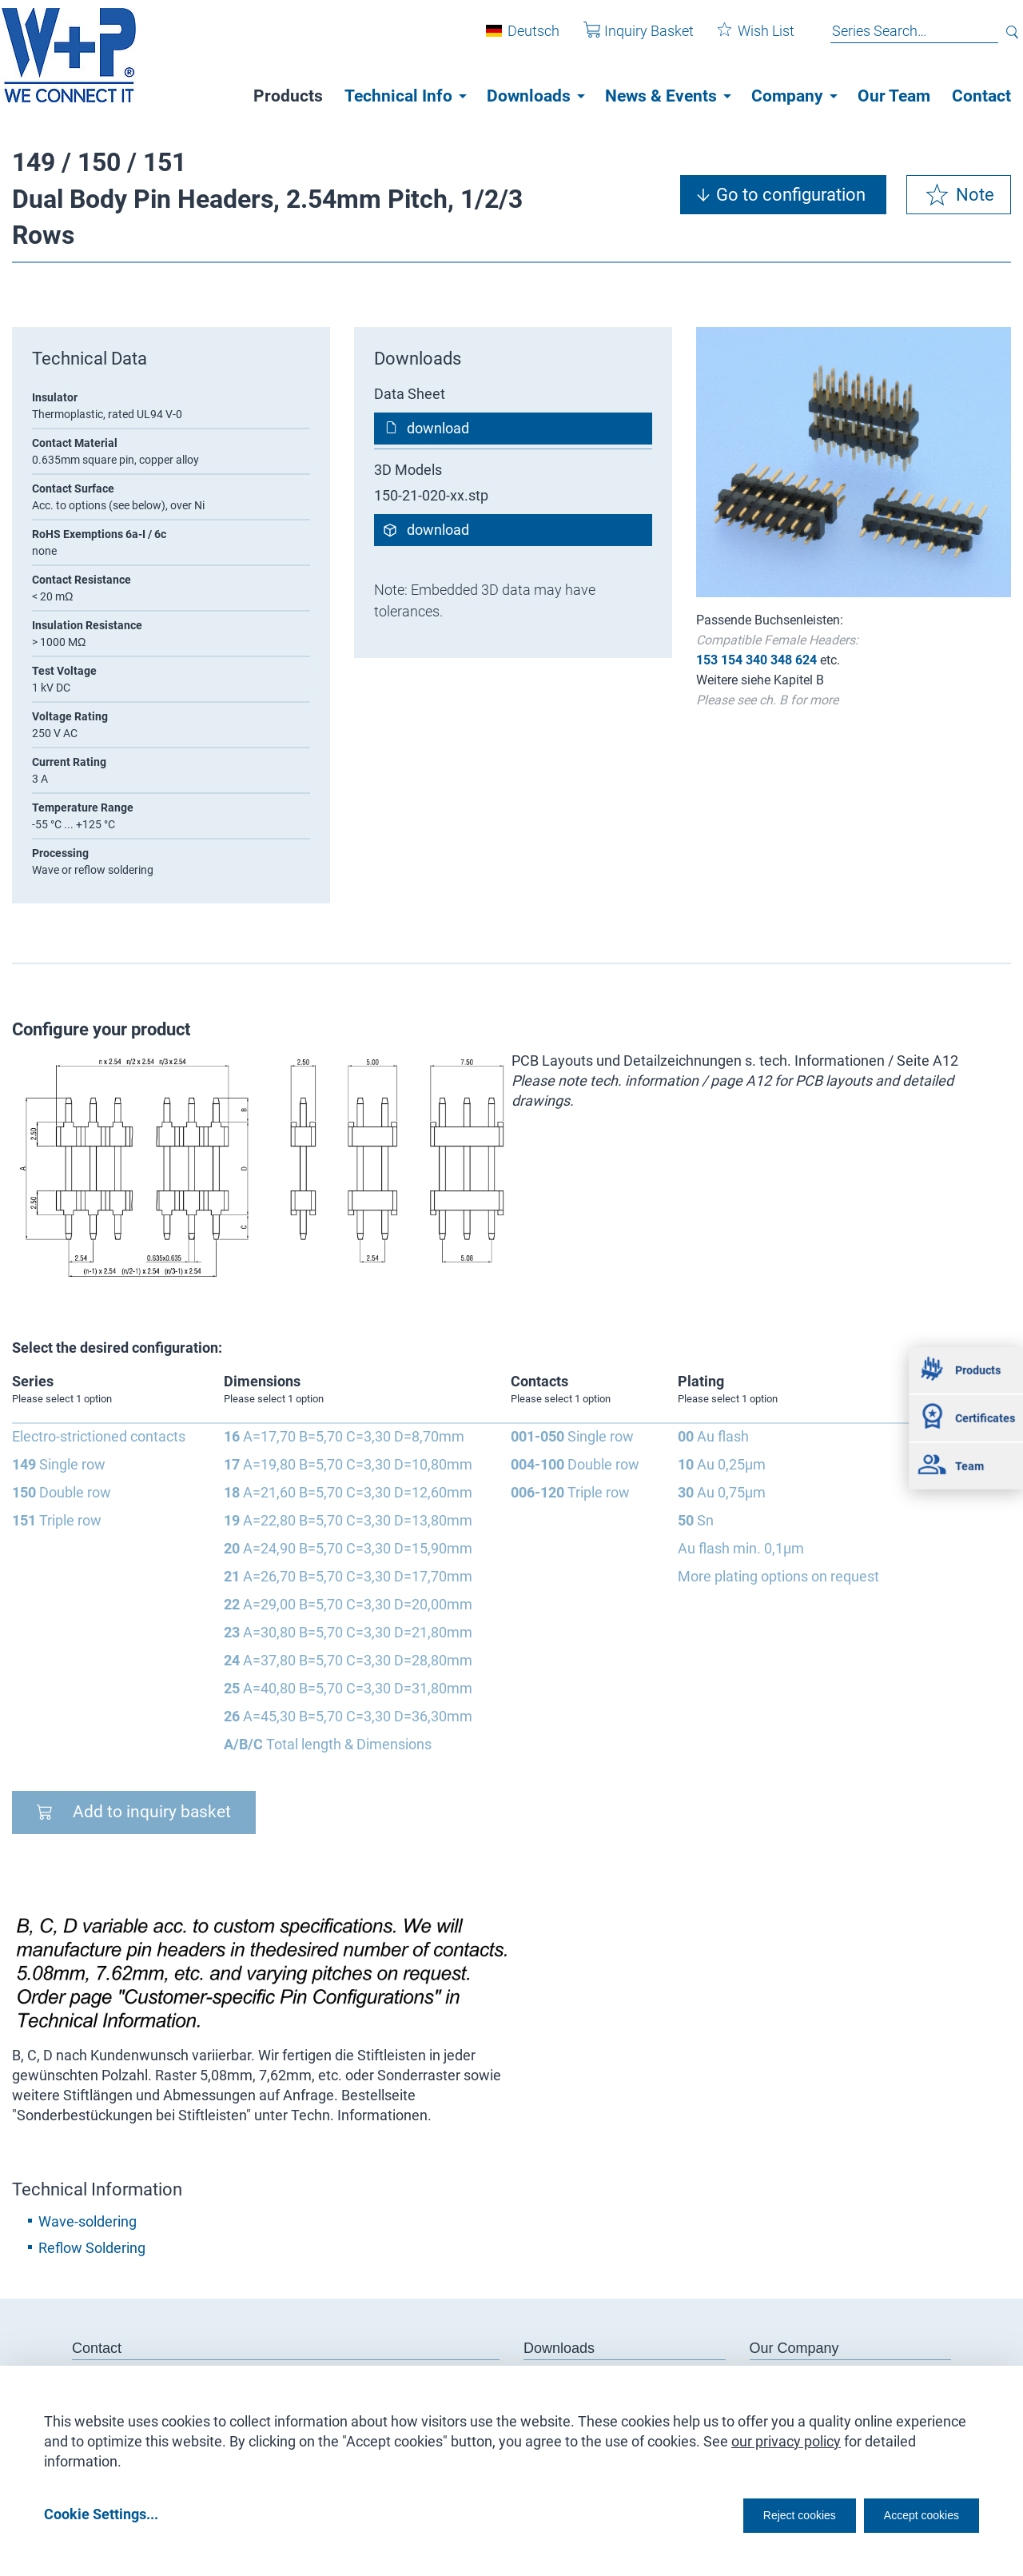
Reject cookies (759, 2513)
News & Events (661, 96)
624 (806, 660)
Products (288, 96)
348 (781, 660)
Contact (981, 96)
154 (731, 660)
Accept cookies (910, 2513)
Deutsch (521, 38)
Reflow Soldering (91, 2247)
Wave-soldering (87, 2221)
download (438, 428)
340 (756, 660)
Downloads (529, 96)
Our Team (894, 96)
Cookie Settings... (101, 2513)
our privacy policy (786, 2435)
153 (707, 660)
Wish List (744, 39)
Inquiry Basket (626, 39)
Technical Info (398, 96)
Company (787, 96)
